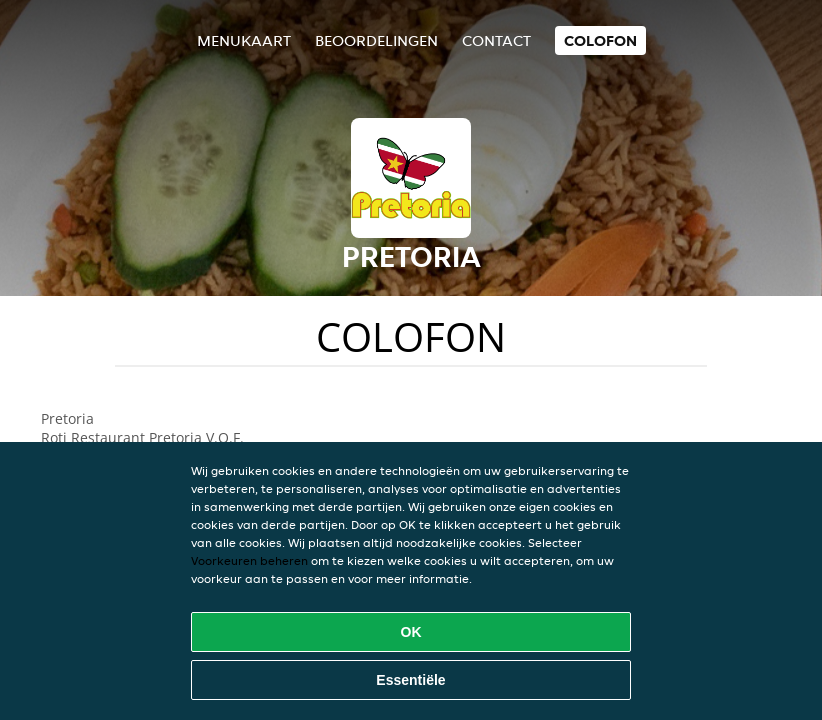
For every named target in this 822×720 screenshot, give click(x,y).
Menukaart (244, 40)
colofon (600, 40)
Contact (496, 40)
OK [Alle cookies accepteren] (411, 632)
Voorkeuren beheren (249, 560)
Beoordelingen (376, 40)
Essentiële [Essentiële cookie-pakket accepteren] (410, 680)
